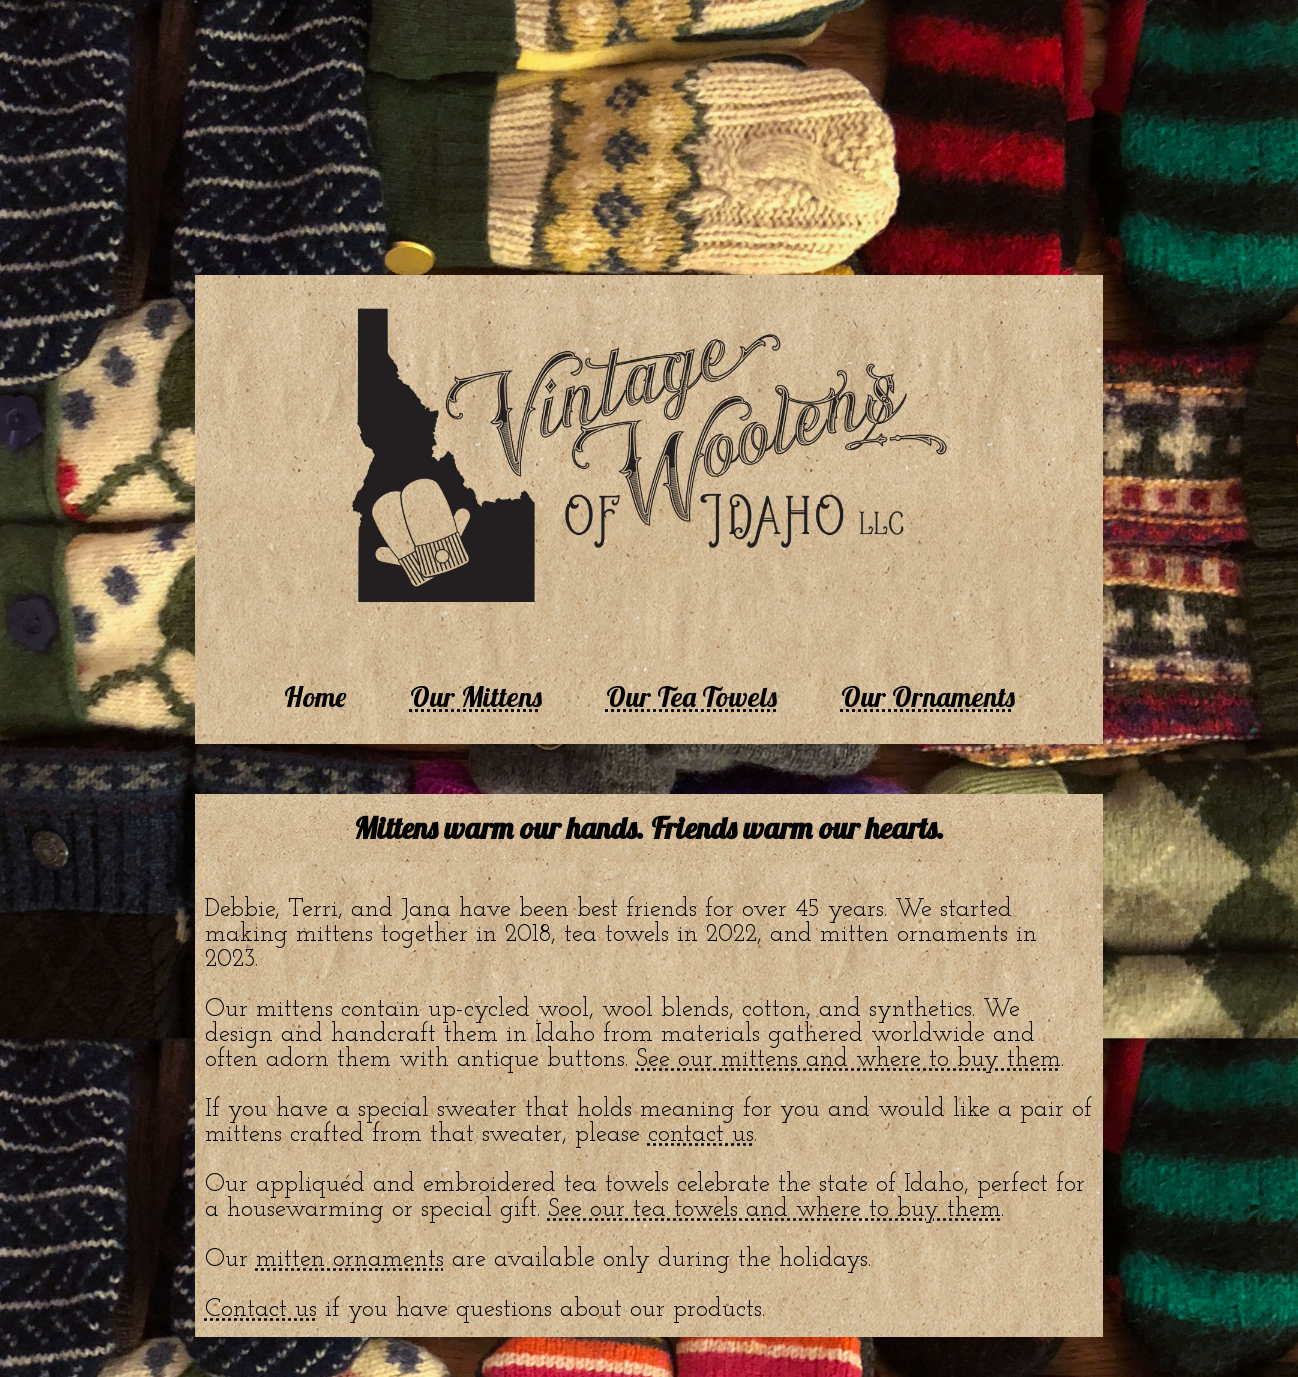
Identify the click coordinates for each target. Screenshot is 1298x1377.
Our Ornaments (928, 696)
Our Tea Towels (691, 696)
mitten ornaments (350, 1259)
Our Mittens (476, 696)
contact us (701, 1134)
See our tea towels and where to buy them (774, 1209)
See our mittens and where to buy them (848, 1059)
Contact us (261, 1309)
